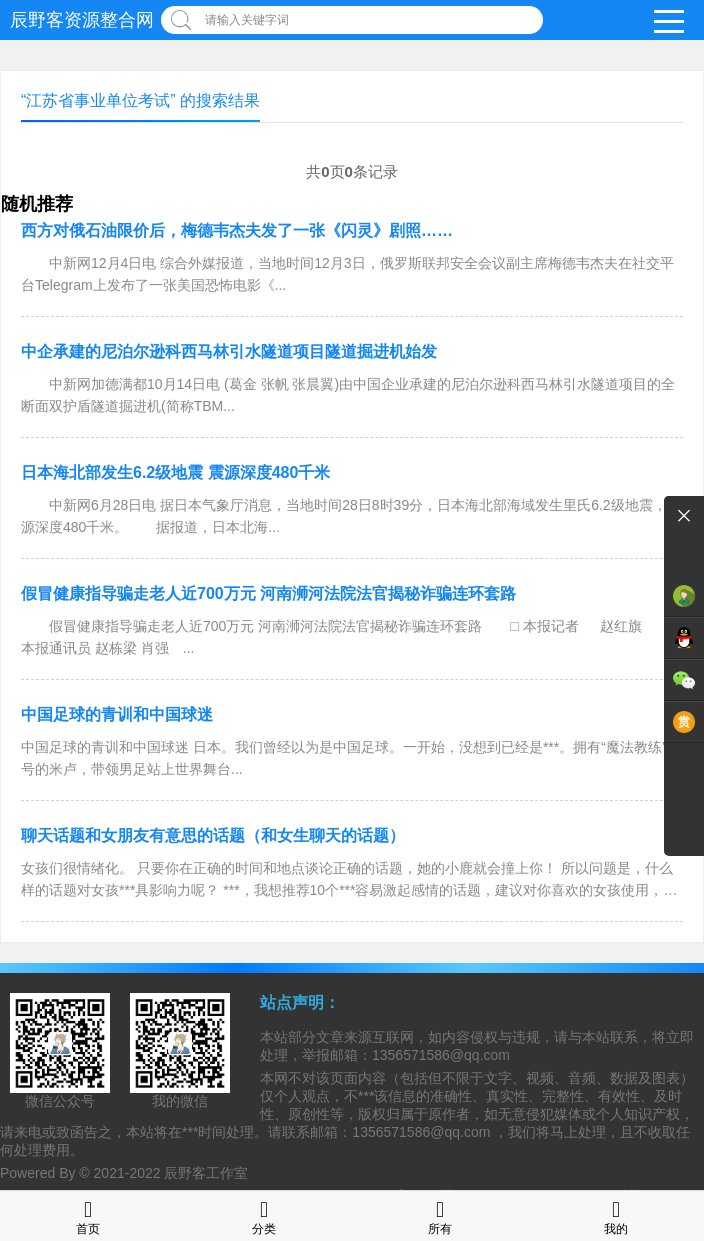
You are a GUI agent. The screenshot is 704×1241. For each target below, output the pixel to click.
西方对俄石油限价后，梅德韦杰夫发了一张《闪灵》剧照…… (237, 230)
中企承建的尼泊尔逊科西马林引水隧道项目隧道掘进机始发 (229, 351)
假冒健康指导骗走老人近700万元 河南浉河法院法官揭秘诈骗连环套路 (268, 593)
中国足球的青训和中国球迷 (117, 714)
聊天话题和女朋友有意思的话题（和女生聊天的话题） (213, 835)
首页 (88, 1215)
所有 (440, 1215)
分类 (264, 1215)
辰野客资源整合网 (82, 20)
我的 (616, 1215)
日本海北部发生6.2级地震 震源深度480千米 (175, 472)
